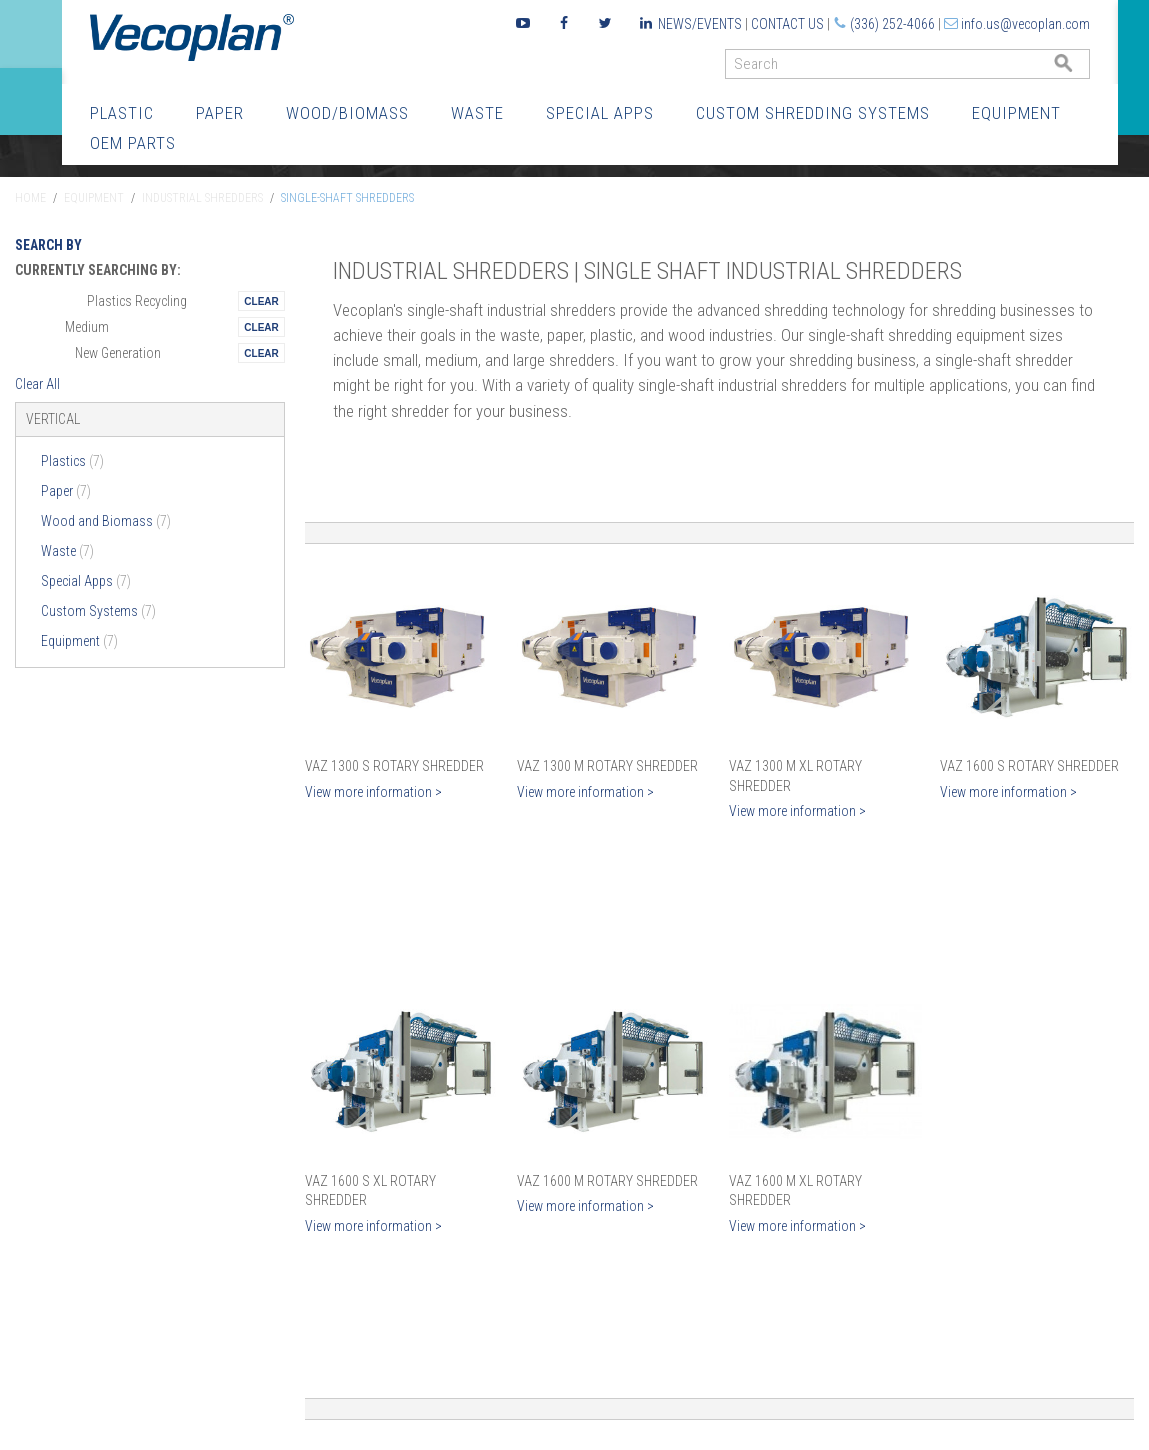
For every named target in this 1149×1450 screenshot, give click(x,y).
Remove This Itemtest (261, 301)
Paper (220, 113)
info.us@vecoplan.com (1025, 24)
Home (30, 198)
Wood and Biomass (106, 521)
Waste (477, 113)
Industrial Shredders (202, 198)
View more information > (373, 792)
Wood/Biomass (347, 113)
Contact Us (787, 24)
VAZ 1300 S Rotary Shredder (394, 766)
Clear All (37, 384)
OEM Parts (133, 143)
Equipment (1016, 113)
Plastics (72, 461)
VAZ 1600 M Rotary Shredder (607, 1181)
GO (1082, 68)
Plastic (122, 113)
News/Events (700, 24)
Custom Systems (98, 611)
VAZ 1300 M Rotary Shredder (607, 766)
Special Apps (600, 113)
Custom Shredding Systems (813, 113)
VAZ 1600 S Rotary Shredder (1029, 766)
